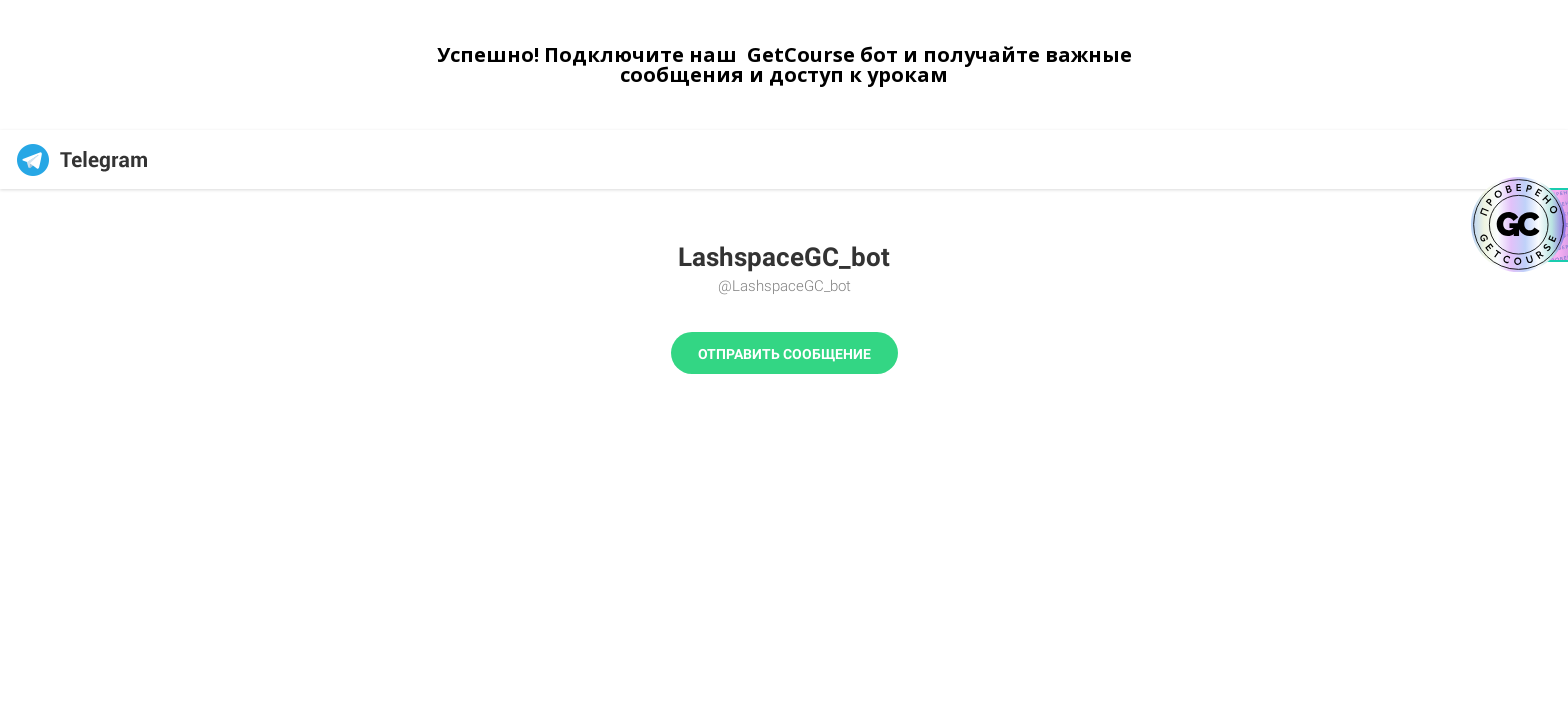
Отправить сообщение (784, 354)
